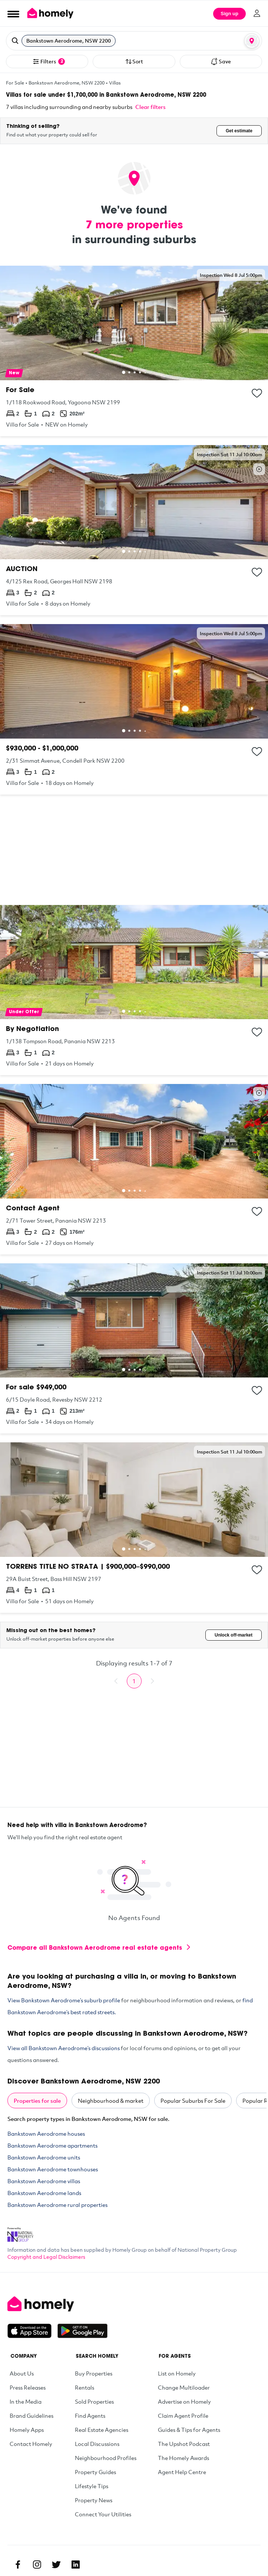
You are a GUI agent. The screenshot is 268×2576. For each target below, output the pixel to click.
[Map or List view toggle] (251, 40)
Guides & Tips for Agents (189, 2429)
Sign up (229, 13)
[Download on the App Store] (32, 2331)
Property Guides (95, 2472)
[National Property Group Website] (20, 2232)
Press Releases (28, 2387)
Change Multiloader (184, 2387)
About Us (22, 2373)
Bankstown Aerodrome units (43, 2157)
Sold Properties (94, 2401)
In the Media (26, 2401)
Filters (48, 61)
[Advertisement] (134, 849)
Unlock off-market (233, 1635)
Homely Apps (27, 2429)
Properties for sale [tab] (37, 2100)
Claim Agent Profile (183, 2415)
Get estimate (239, 130)
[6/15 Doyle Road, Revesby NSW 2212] (134, 1348)
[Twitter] (56, 2564)
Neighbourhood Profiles (105, 2457)
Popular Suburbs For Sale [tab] (193, 2100)
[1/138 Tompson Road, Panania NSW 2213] (134, 990)
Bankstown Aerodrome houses (46, 2133)
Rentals (84, 2387)
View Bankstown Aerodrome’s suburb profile (63, 2000)
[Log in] (257, 13)
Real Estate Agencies (101, 2429)
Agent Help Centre (182, 2472)
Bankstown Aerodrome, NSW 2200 (67, 82)
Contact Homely (31, 2443)
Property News (93, 2500)
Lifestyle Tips (91, 2486)
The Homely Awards (183, 2457)
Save (221, 61)
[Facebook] (17, 2564)
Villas (115, 82)
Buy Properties (93, 2373)
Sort (134, 61)
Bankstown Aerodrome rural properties (57, 2204)
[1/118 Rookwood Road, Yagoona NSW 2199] (134, 351)
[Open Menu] (13, 14)
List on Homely (177, 2373)
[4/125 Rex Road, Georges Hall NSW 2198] (134, 530)
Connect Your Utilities (103, 2514)
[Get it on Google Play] (82, 2331)
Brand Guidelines (31, 2415)
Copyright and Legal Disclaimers (46, 2256)
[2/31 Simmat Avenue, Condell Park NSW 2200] (134, 709)
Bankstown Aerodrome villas (43, 2181)
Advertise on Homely (184, 2401)
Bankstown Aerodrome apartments (52, 2145)
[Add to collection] (257, 393)
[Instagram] (37, 2564)
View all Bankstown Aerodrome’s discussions (63, 2048)
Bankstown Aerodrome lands (44, 2193)
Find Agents (90, 2415)
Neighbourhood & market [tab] (110, 2100)
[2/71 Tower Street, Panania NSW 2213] (134, 1169)
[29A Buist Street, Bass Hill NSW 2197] (134, 1527)
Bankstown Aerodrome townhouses (52, 2169)
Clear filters (150, 106)
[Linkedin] (75, 2564)
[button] (134, 40)
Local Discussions (97, 2443)
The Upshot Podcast (184, 2443)
